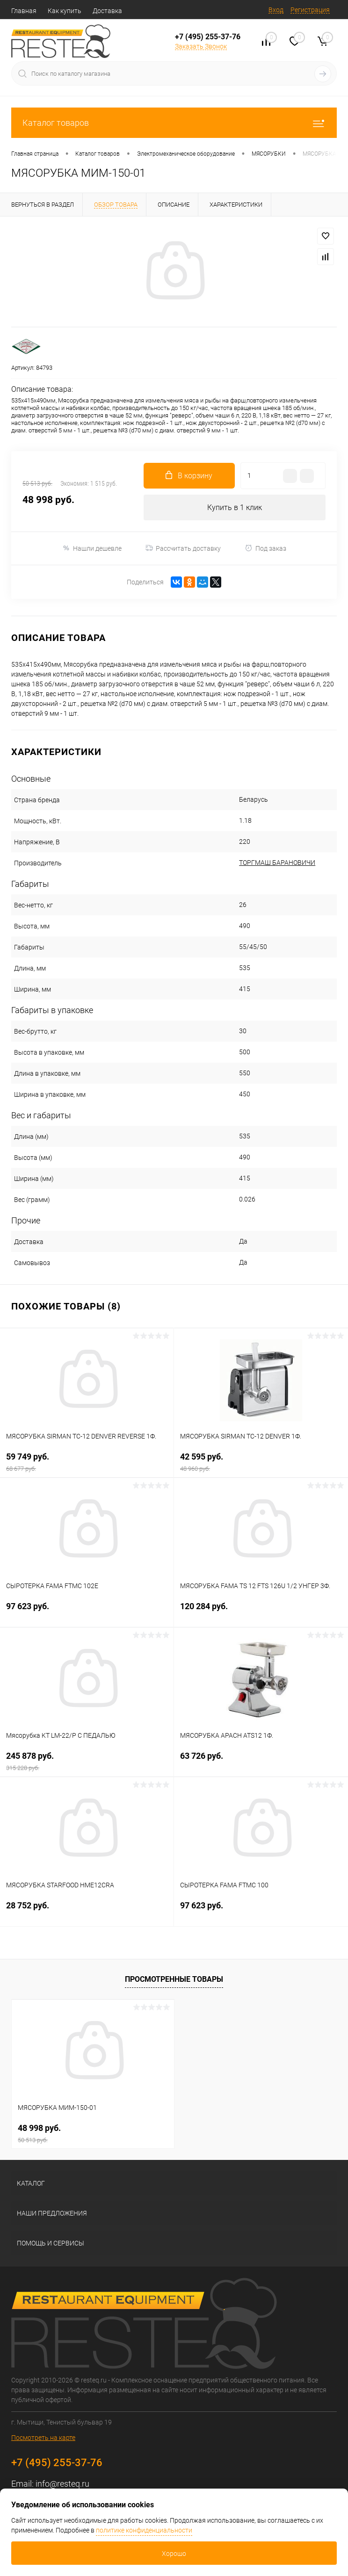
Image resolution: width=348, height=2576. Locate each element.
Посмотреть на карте (43, 2437)
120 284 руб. (261, 1611)
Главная (23, 10)
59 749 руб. (86, 1462)
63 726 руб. (261, 1761)
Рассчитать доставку (183, 548)
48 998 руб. (93, 2133)
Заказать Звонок (201, 46)
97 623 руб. (86, 1611)
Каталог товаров (174, 123)
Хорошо (174, 2553)
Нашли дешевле (92, 548)
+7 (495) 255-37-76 (207, 36)
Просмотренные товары (174, 1979)
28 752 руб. (86, 1910)
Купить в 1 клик (234, 507)
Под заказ (265, 548)
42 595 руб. (261, 1462)
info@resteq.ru (62, 2484)
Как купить (64, 10)
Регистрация (310, 10)
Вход (275, 10)
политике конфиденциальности (144, 2530)
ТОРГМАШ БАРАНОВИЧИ (277, 862)
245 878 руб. (86, 1761)
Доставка (107, 10)
